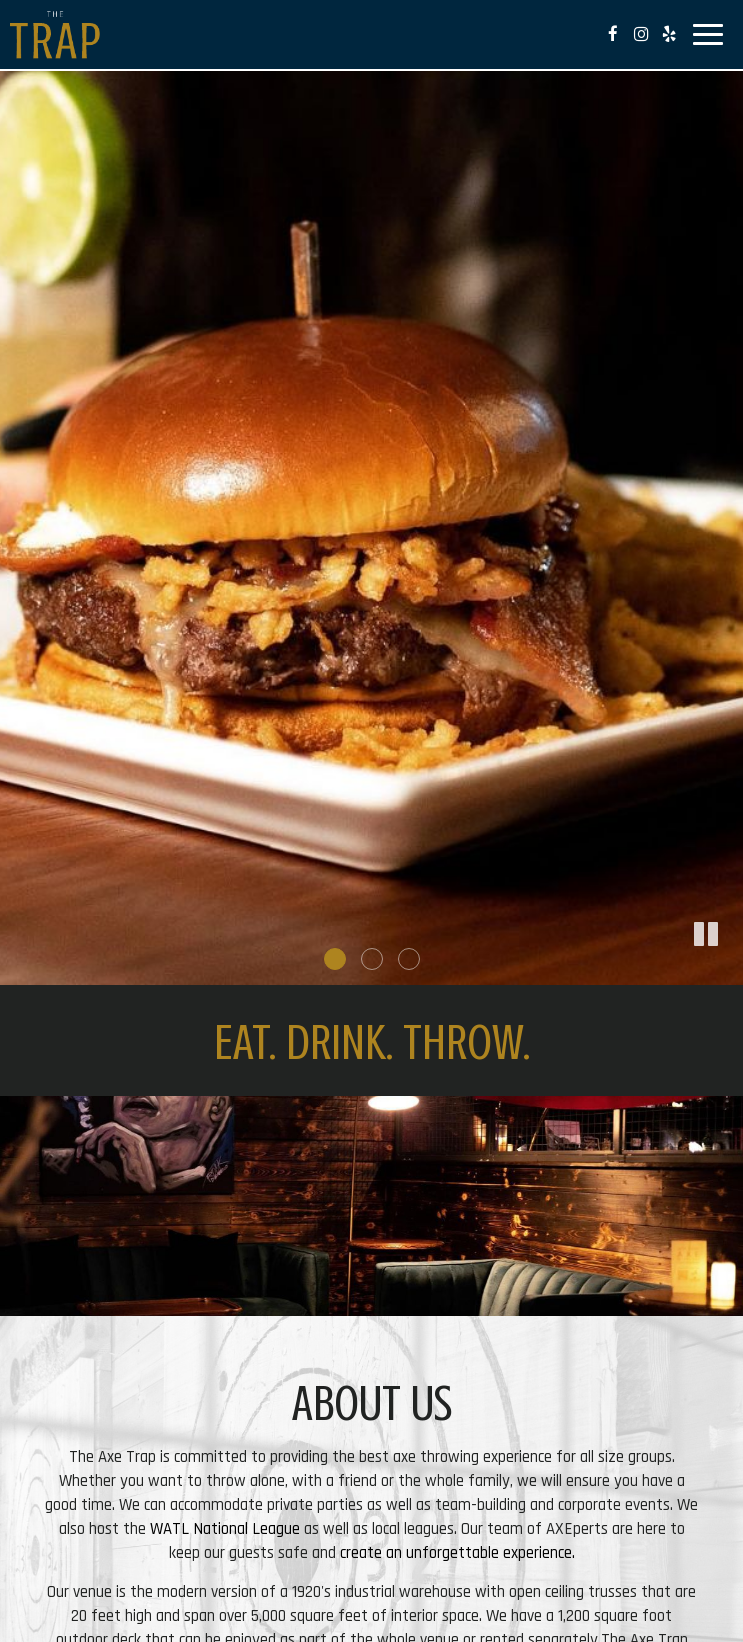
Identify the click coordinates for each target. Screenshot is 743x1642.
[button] (728, 970)
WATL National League (225, 1529)
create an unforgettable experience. (457, 1553)
